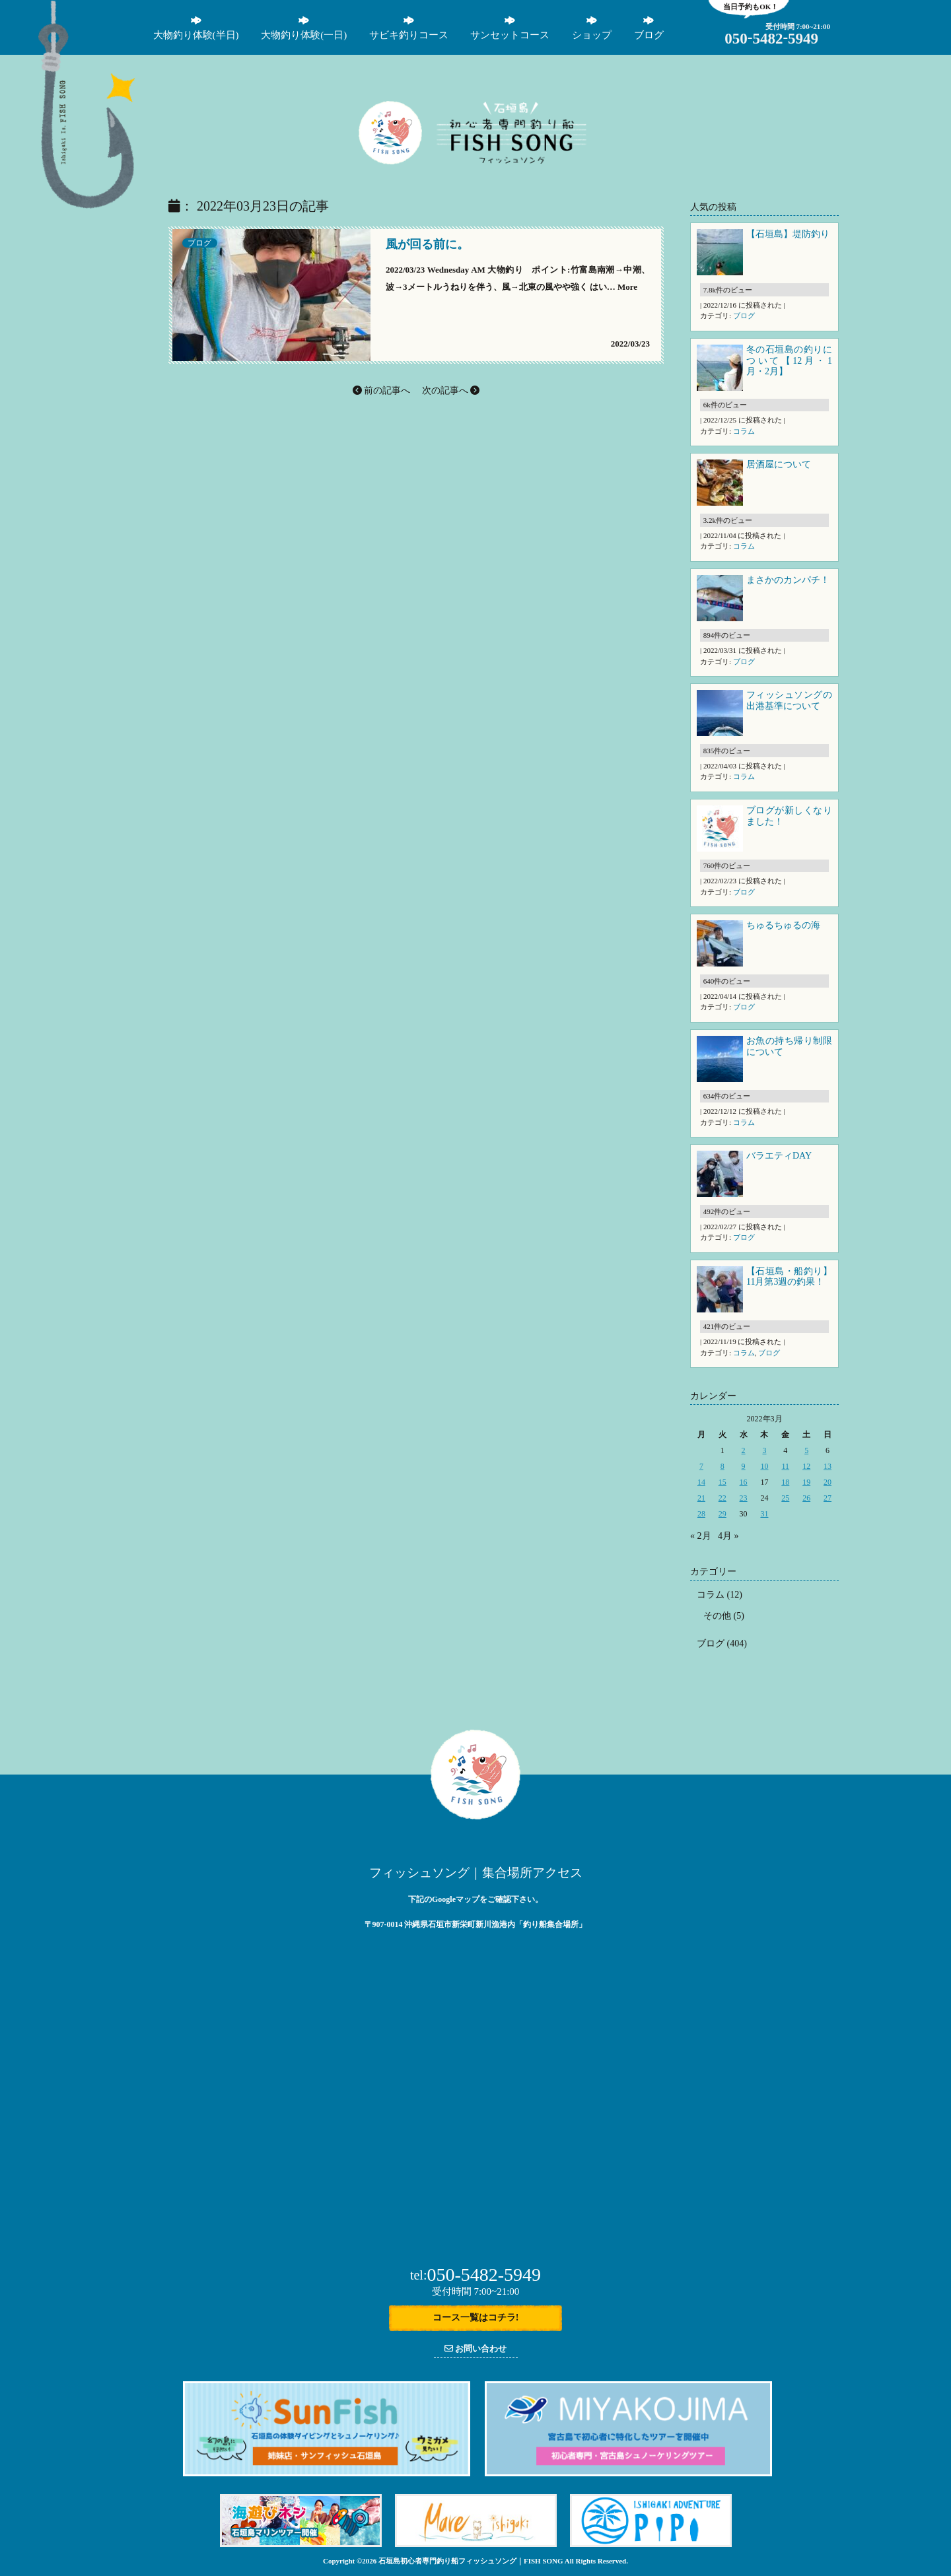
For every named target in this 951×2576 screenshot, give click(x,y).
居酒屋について (778, 464)
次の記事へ (451, 390)
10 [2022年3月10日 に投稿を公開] (764, 1466)
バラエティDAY (780, 1156)
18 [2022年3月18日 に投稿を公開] (785, 1482)
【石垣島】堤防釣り (787, 234)
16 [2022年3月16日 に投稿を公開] (744, 1482)
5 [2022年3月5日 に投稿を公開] (806, 1450)
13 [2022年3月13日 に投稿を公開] (827, 1466)
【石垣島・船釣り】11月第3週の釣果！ (789, 1276)
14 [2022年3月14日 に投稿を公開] (701, 1482)
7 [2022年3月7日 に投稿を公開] (701, 1466)
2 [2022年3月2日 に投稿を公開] (744, 1450)
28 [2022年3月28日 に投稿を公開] (701, 1513)
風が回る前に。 (427, 245)
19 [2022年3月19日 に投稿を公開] (806, 1482)
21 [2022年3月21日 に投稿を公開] (701, 1498)
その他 (717, 1616)
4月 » (728, 1536)
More (627, 288)
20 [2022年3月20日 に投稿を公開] (827, 1482)
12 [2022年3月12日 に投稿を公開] (806, 1466)
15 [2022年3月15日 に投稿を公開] (722, 1482)
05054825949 (771, 38)
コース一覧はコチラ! (476, 2317)
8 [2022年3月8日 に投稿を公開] (722, 1466)
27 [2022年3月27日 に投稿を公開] (827, 1498)
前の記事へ (382, 390)
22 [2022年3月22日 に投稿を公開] (722, 1498)
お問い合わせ (475, 2349)
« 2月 (700, 1536)
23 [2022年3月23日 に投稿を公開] (744, 1498)
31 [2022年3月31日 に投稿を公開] (764, 1513)
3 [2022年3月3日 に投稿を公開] (764, 1450)
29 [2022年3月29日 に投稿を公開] (722, 1513)
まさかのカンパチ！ (787, 580)
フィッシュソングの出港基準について (789, 700)
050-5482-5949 (475, 2274)
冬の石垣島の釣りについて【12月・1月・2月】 (789, 361)
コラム (744, 431)
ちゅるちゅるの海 (783, 925)
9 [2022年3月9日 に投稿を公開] (744, 1466)
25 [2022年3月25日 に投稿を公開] (785, 1498)
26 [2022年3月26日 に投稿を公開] (806, 1498)
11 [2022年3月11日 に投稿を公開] (786, 1466)
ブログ (199, 243)
